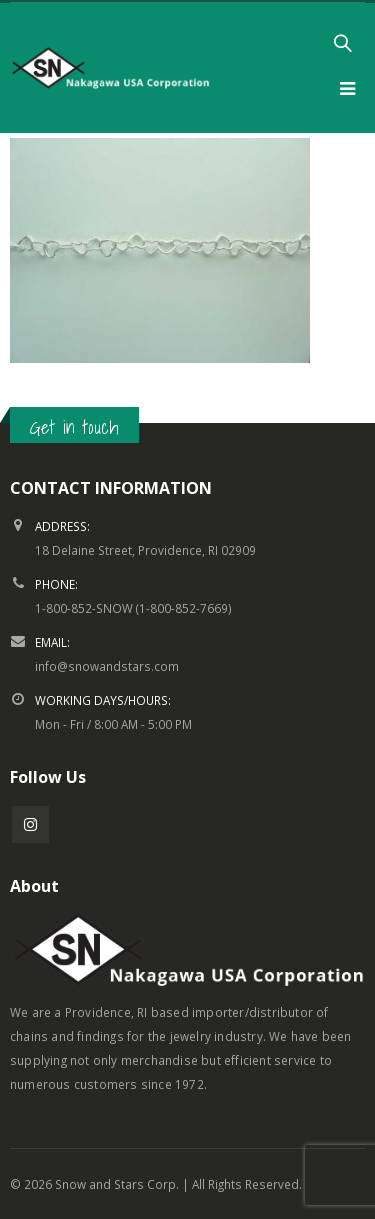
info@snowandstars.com (107, 666)
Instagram (30, 824)
